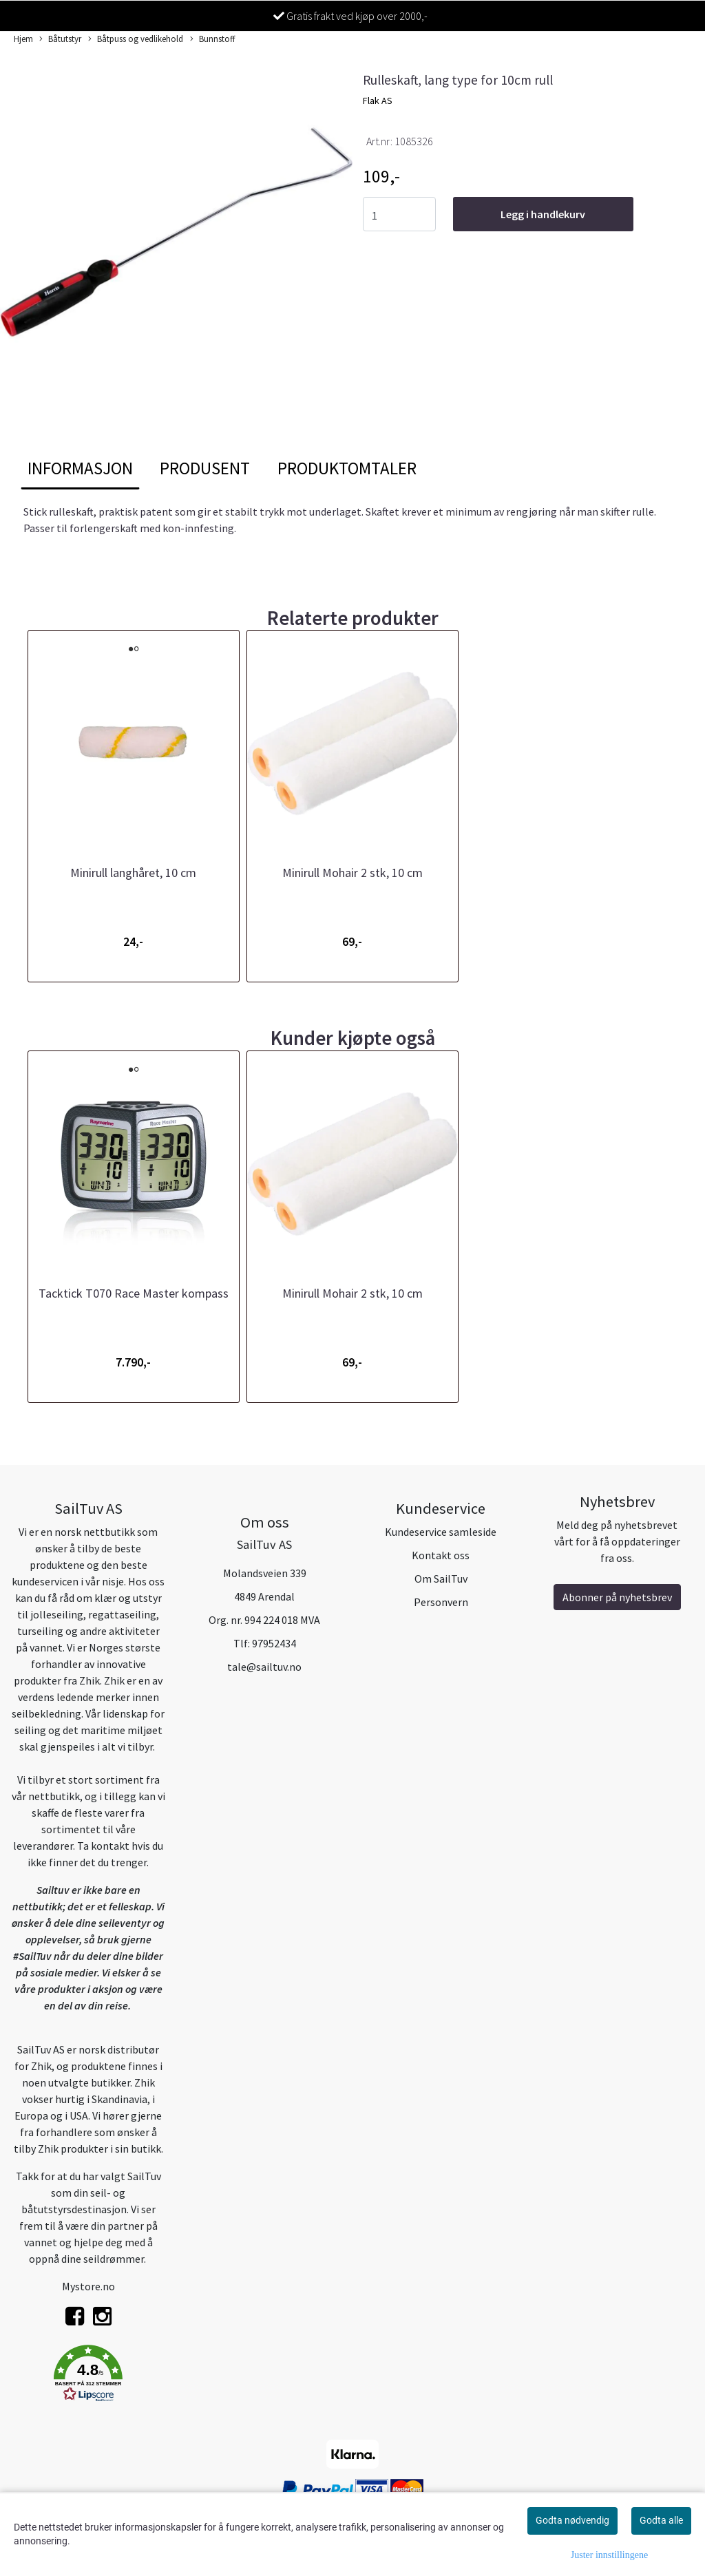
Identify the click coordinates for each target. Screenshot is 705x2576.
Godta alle (661, 2520)
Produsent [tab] (205, 468)
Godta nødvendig (572, 2520)
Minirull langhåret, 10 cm (133, 872)
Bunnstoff (212, 39)
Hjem (23, 38)
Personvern (441, 1602)
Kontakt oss (441, 1555)
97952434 (274, 1643)
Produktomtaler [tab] (347, 468)
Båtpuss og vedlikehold (135, 39)
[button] (88, 2375)
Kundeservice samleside (440, 1532)
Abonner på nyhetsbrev (617, 1597)
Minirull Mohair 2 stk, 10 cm (352, 872)
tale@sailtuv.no (264, 1667)
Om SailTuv (440, 1578)
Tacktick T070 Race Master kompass (134, 1293)
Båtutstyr (60, 39)
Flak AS (377, 100)
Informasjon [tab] (80, 468)
